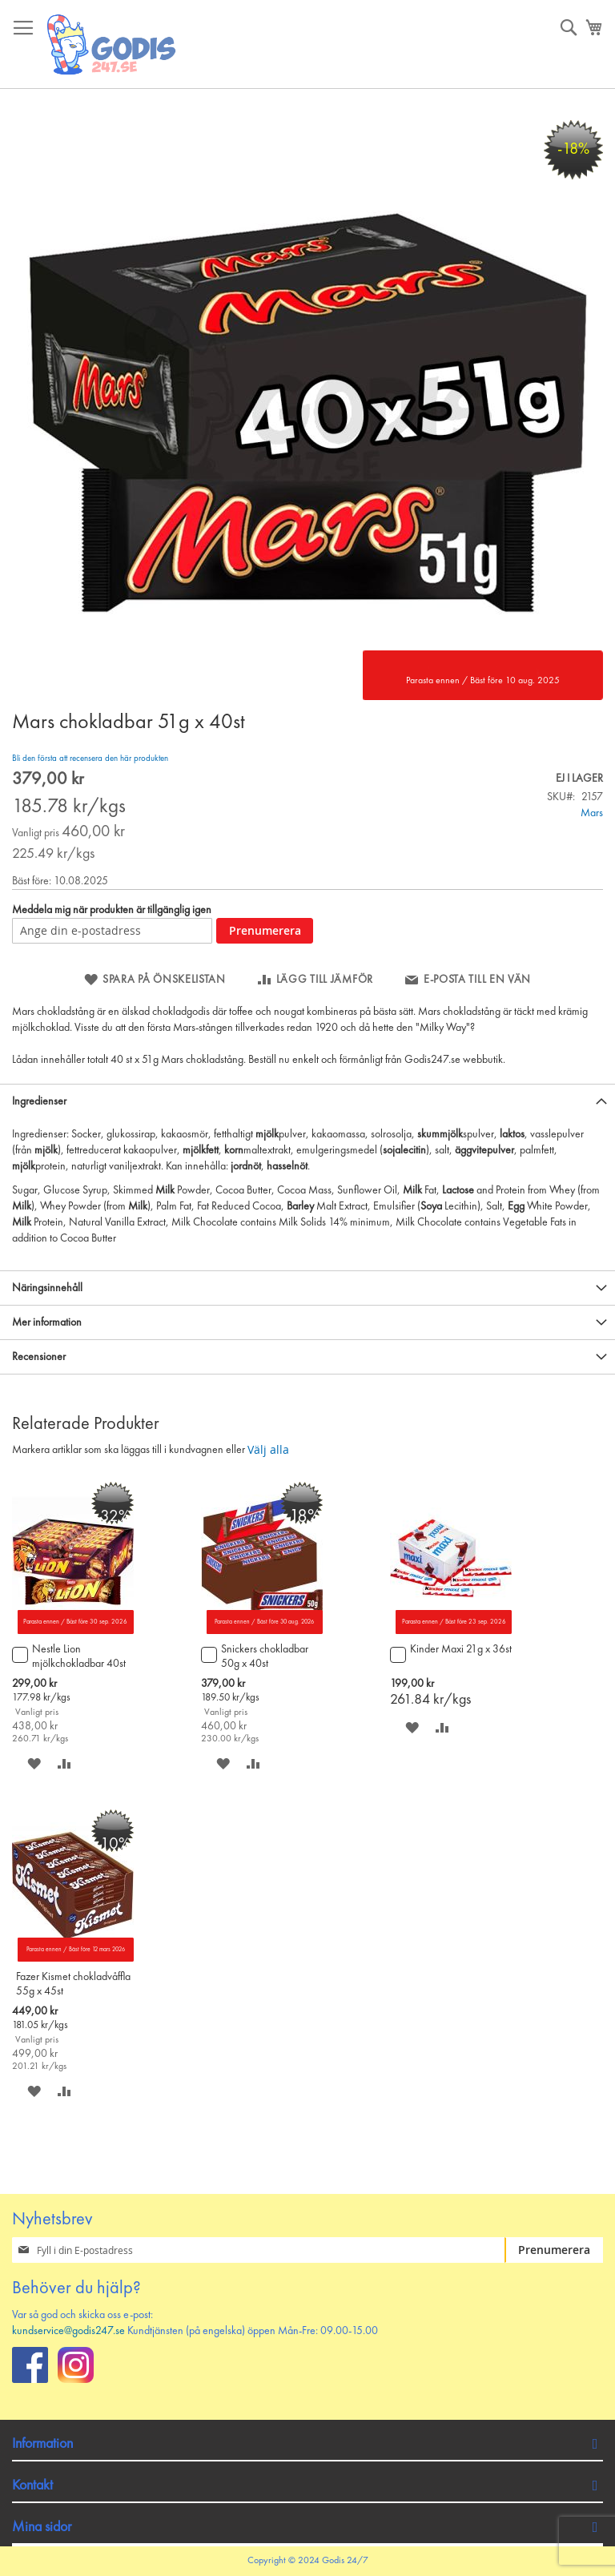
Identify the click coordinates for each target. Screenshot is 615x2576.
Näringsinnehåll (47, 1288)
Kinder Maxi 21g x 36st (461, 1649)
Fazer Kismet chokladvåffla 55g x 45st (73, 1984)
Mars (592, 813)
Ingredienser (39, 1101)
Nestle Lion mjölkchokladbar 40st (79, 1656)
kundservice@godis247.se (68, 2331)
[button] (34, 1763)
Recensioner (39, 1356)
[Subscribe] (553, 2250)
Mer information (47, 1322)
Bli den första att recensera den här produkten (90, 759)
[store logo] (112, 44)
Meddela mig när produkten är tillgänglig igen (111, 910)
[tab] (307, 1101)
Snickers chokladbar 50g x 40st (264, 1656)
